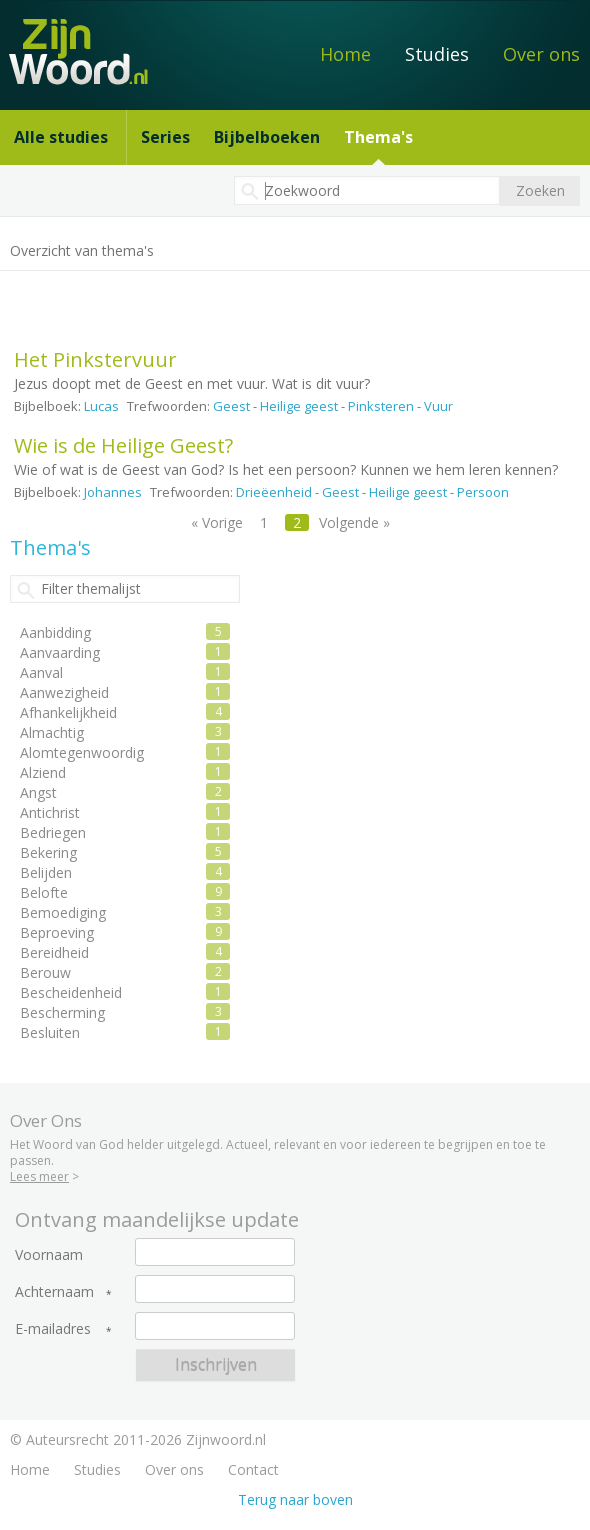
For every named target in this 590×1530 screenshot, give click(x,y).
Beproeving (57, 932)
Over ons (541, 54)
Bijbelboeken (267, 137)
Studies (437, 54)
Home (345, 54)
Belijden (46, 872)
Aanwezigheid (64, 692)
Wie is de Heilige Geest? (123, 445)
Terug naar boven (295, 1499)
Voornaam (49, 1255)
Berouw (45, 972)
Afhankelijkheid (68, 712)
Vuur (438, 406)
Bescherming (62, 1012)
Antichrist (50, 812)
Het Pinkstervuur (95, 359)
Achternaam (54, 1292)
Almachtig (52, 732)
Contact (253, 1469)
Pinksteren (381, 406)
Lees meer (39, 1176)
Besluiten (50, 1032)
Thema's (378, 137)
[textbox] (367, 190)
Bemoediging (63, 912)
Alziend (43, 772)
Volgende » (354, 522)
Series (165, 137)
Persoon (483, 492)
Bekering (48, 852)
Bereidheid (54, 952)
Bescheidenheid (71, 992)
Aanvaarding (60, 652)
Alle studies (61, 137)
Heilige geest (299, 406)
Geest (231, 406)
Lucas (101, 406)
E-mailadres (53, 1329)
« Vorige (217, 522)
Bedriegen (53, 832)
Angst (38, 792)
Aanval (41, 672)
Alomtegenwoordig (82, 752)
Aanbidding (55, 632)
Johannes (113, 492)
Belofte (44, 892)
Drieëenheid (274, 492)
